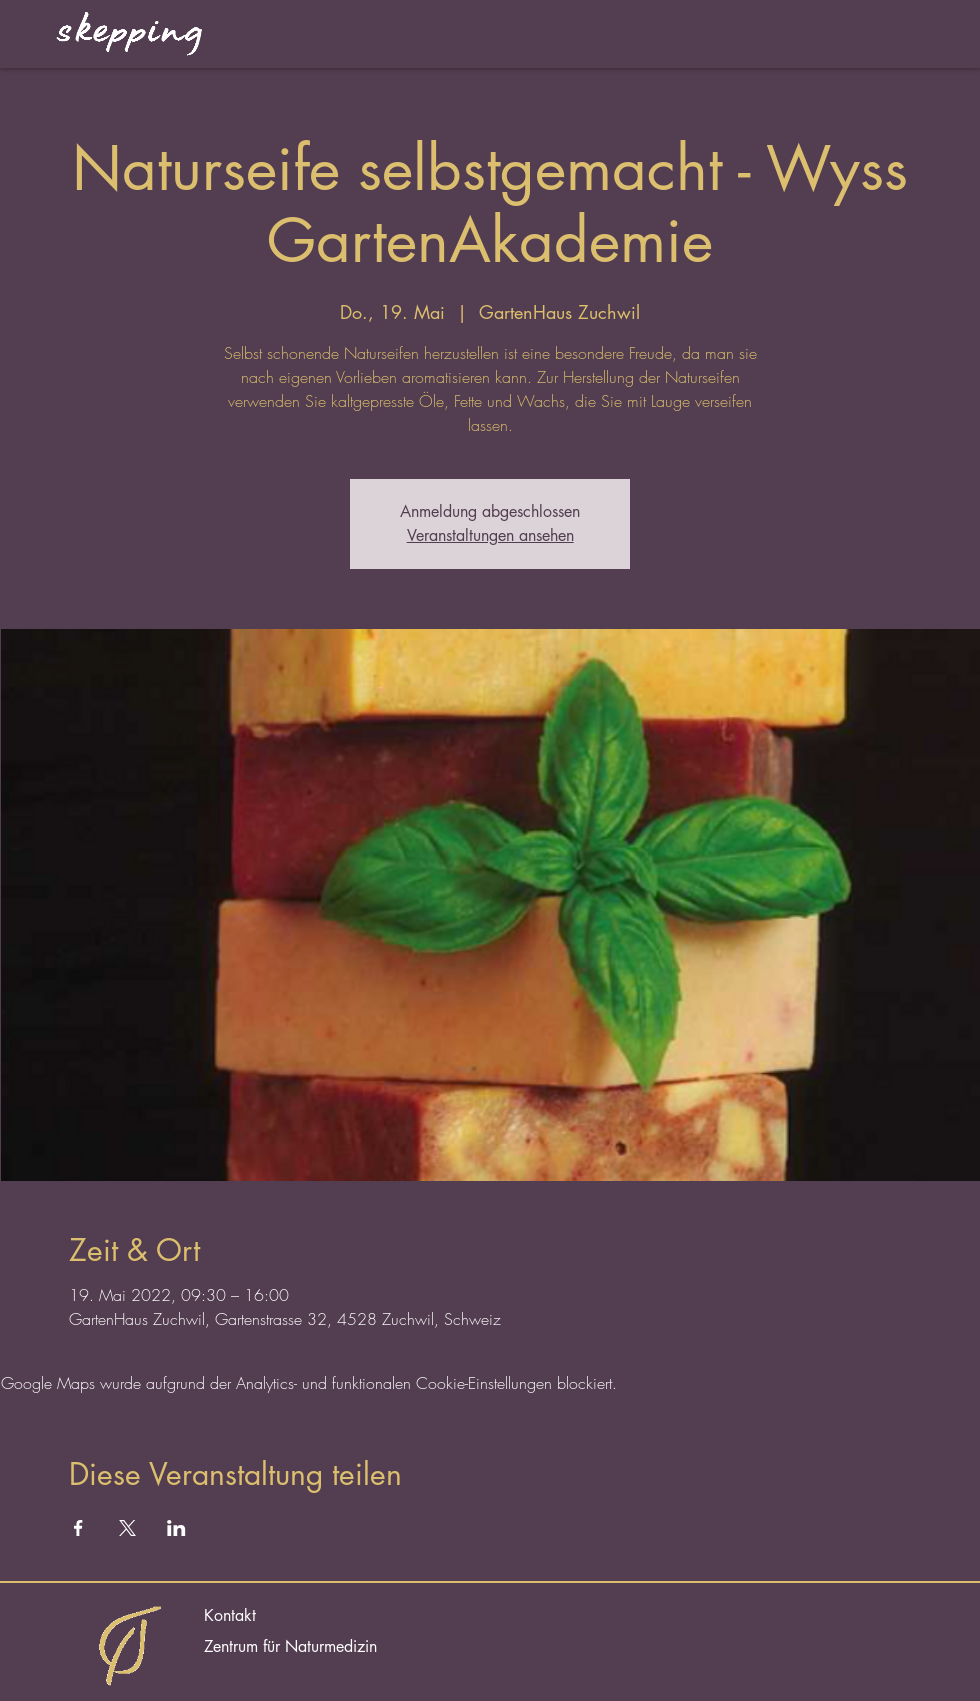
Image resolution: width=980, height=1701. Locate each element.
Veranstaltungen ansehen (490, 535)
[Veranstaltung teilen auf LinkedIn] (176, 1528)
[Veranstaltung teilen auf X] (127, 1528)
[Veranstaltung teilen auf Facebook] (78, 1528)
